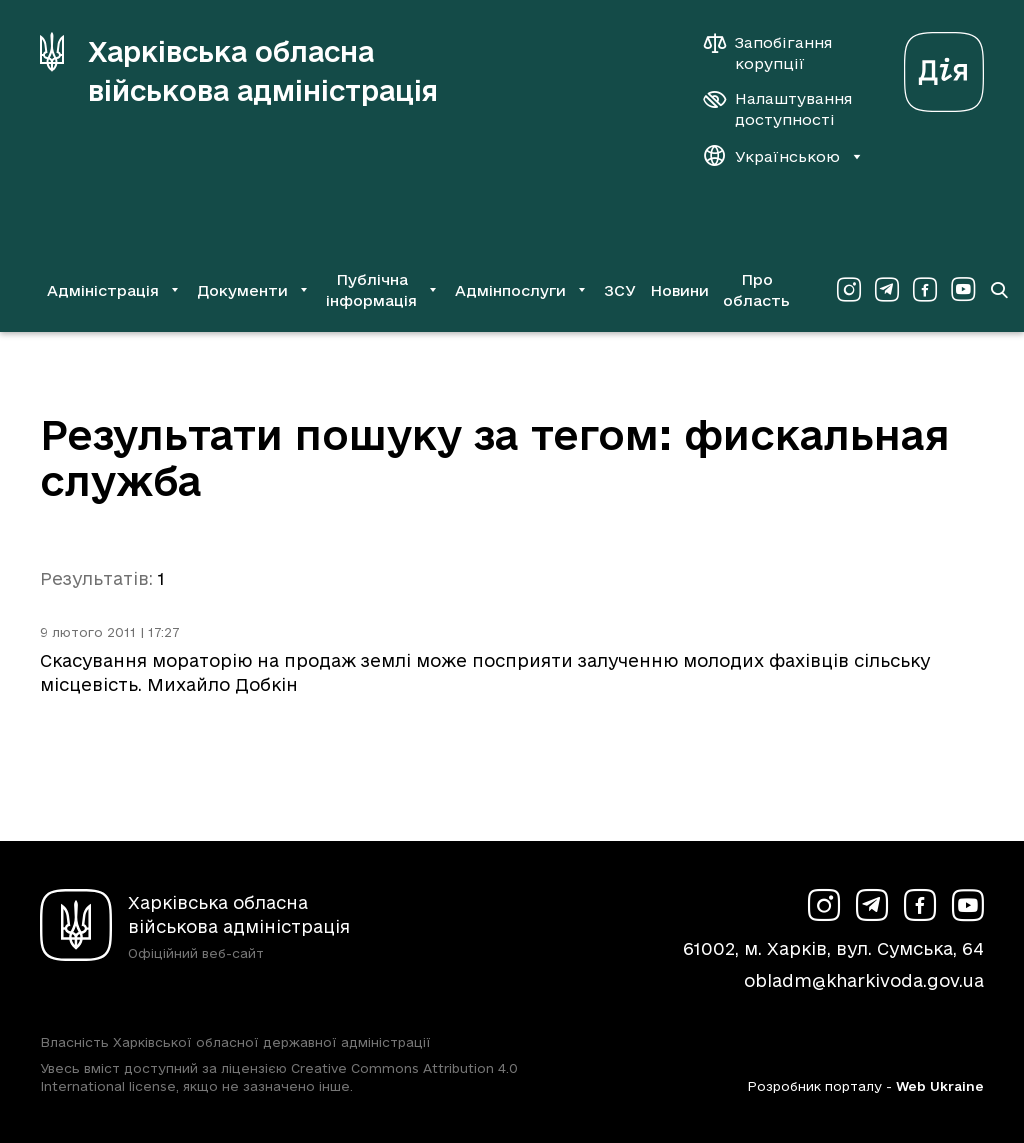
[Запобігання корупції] (778, 53)
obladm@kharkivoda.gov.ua (864, 980)
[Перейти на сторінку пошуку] (999, 290)
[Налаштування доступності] (778, 109)
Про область (756, 290)
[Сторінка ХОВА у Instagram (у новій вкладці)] (849, 290)
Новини (679, 290)
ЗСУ (620, 290)
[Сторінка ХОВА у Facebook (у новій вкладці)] (925, 290)
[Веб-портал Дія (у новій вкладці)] (944, 66)
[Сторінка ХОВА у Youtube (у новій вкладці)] (963, 290)
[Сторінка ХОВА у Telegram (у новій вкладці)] (887, 290)
